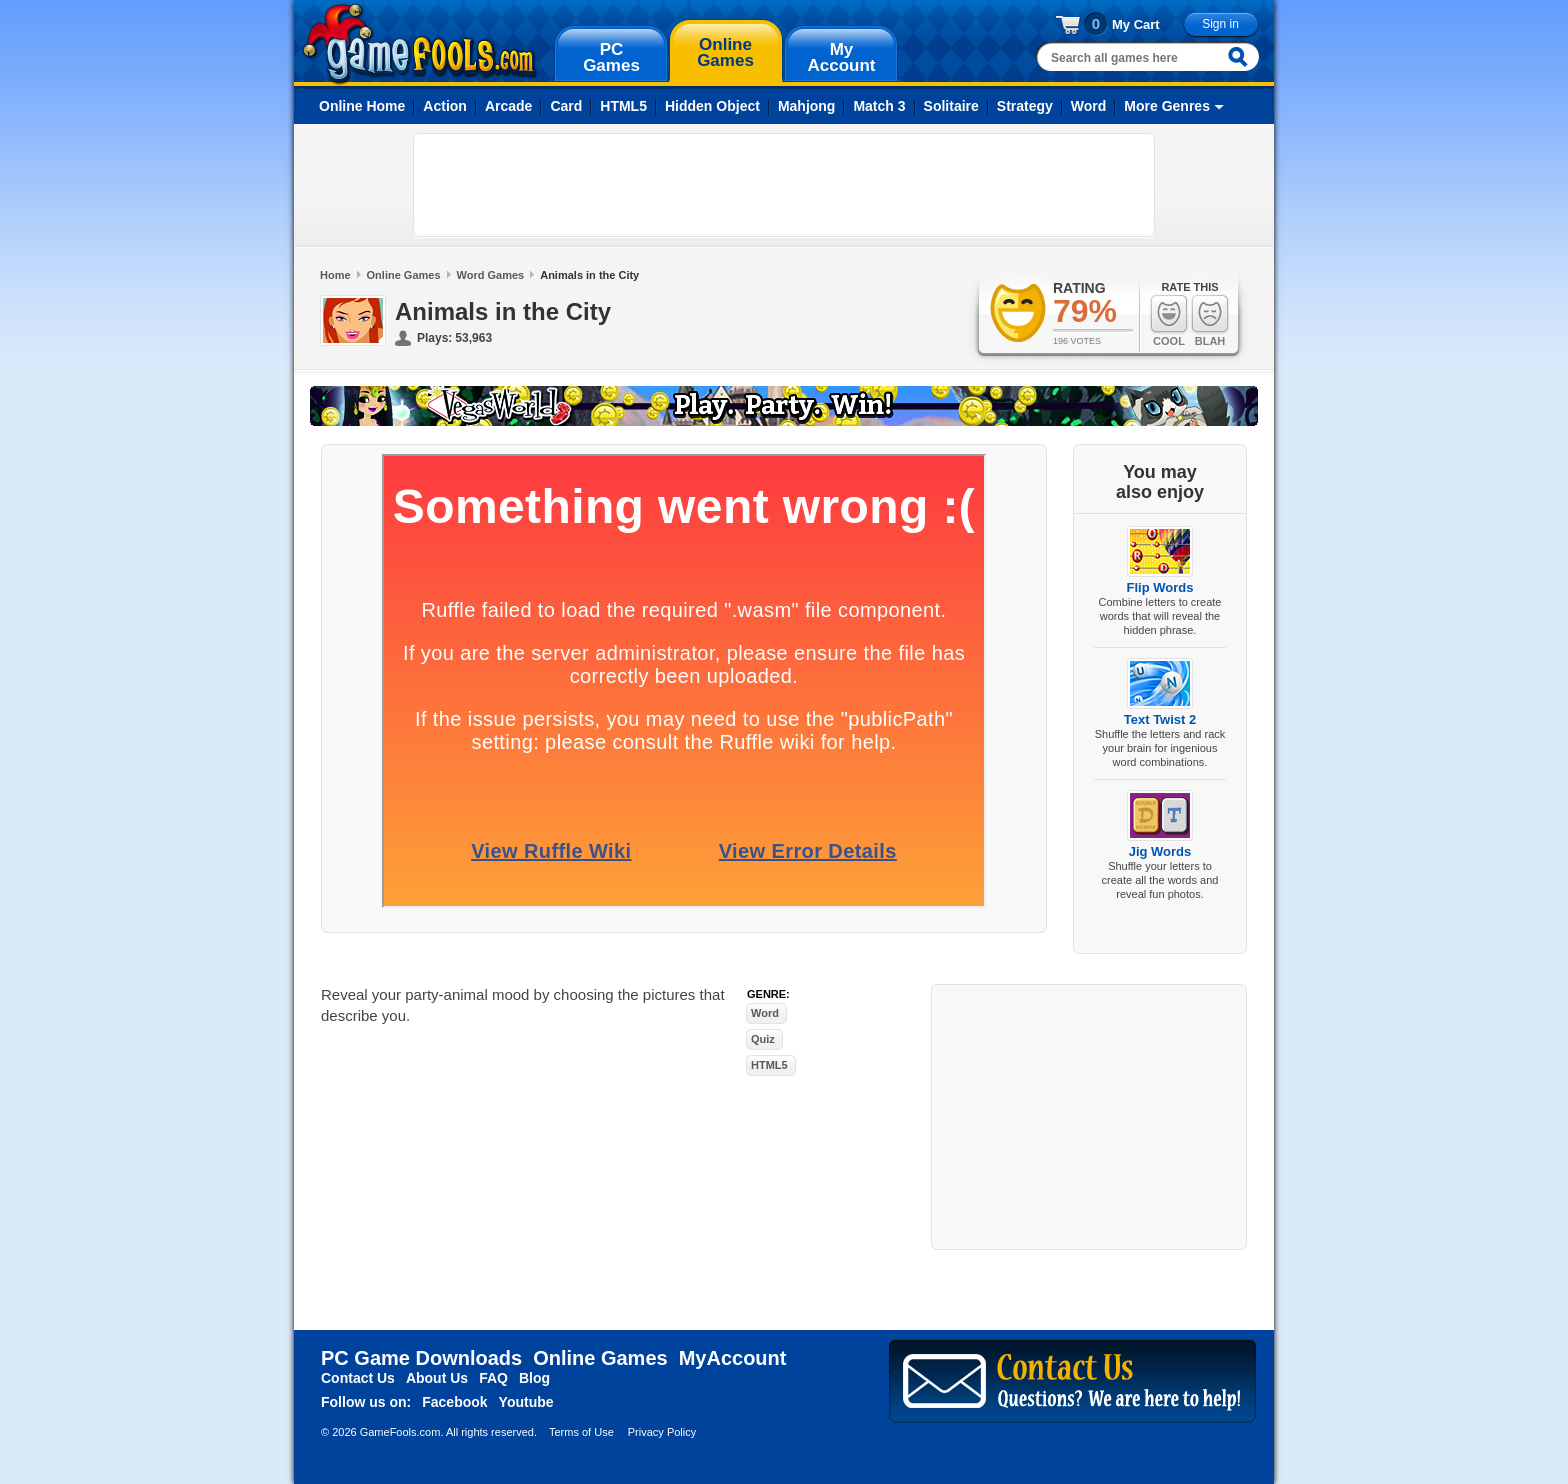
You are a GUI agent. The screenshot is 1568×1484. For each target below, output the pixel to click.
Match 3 (879, 106)
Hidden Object (712, 106)
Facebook (454, 1402)
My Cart (1136, 24)
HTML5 (623, 106)
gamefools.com (419, 44)
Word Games (491, 275)
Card (566, 106)
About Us (437, 1378)
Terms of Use (581, 1432)
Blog (534, 1378)
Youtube (526, 1402)
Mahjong (807, 106)
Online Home (362, 106)
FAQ (493, 1378)
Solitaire (951, 106)
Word (1089, 106)
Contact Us (358, 1378)
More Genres (1167, 106)
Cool (1169, 320)
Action (445, 106)
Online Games (404, 275)
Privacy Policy (662, 1432)
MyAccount (733, 1358)
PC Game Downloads (421, 1358)
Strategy (1025, 106)
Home (335, 275)
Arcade (508, 106)
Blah (1210, 320)
